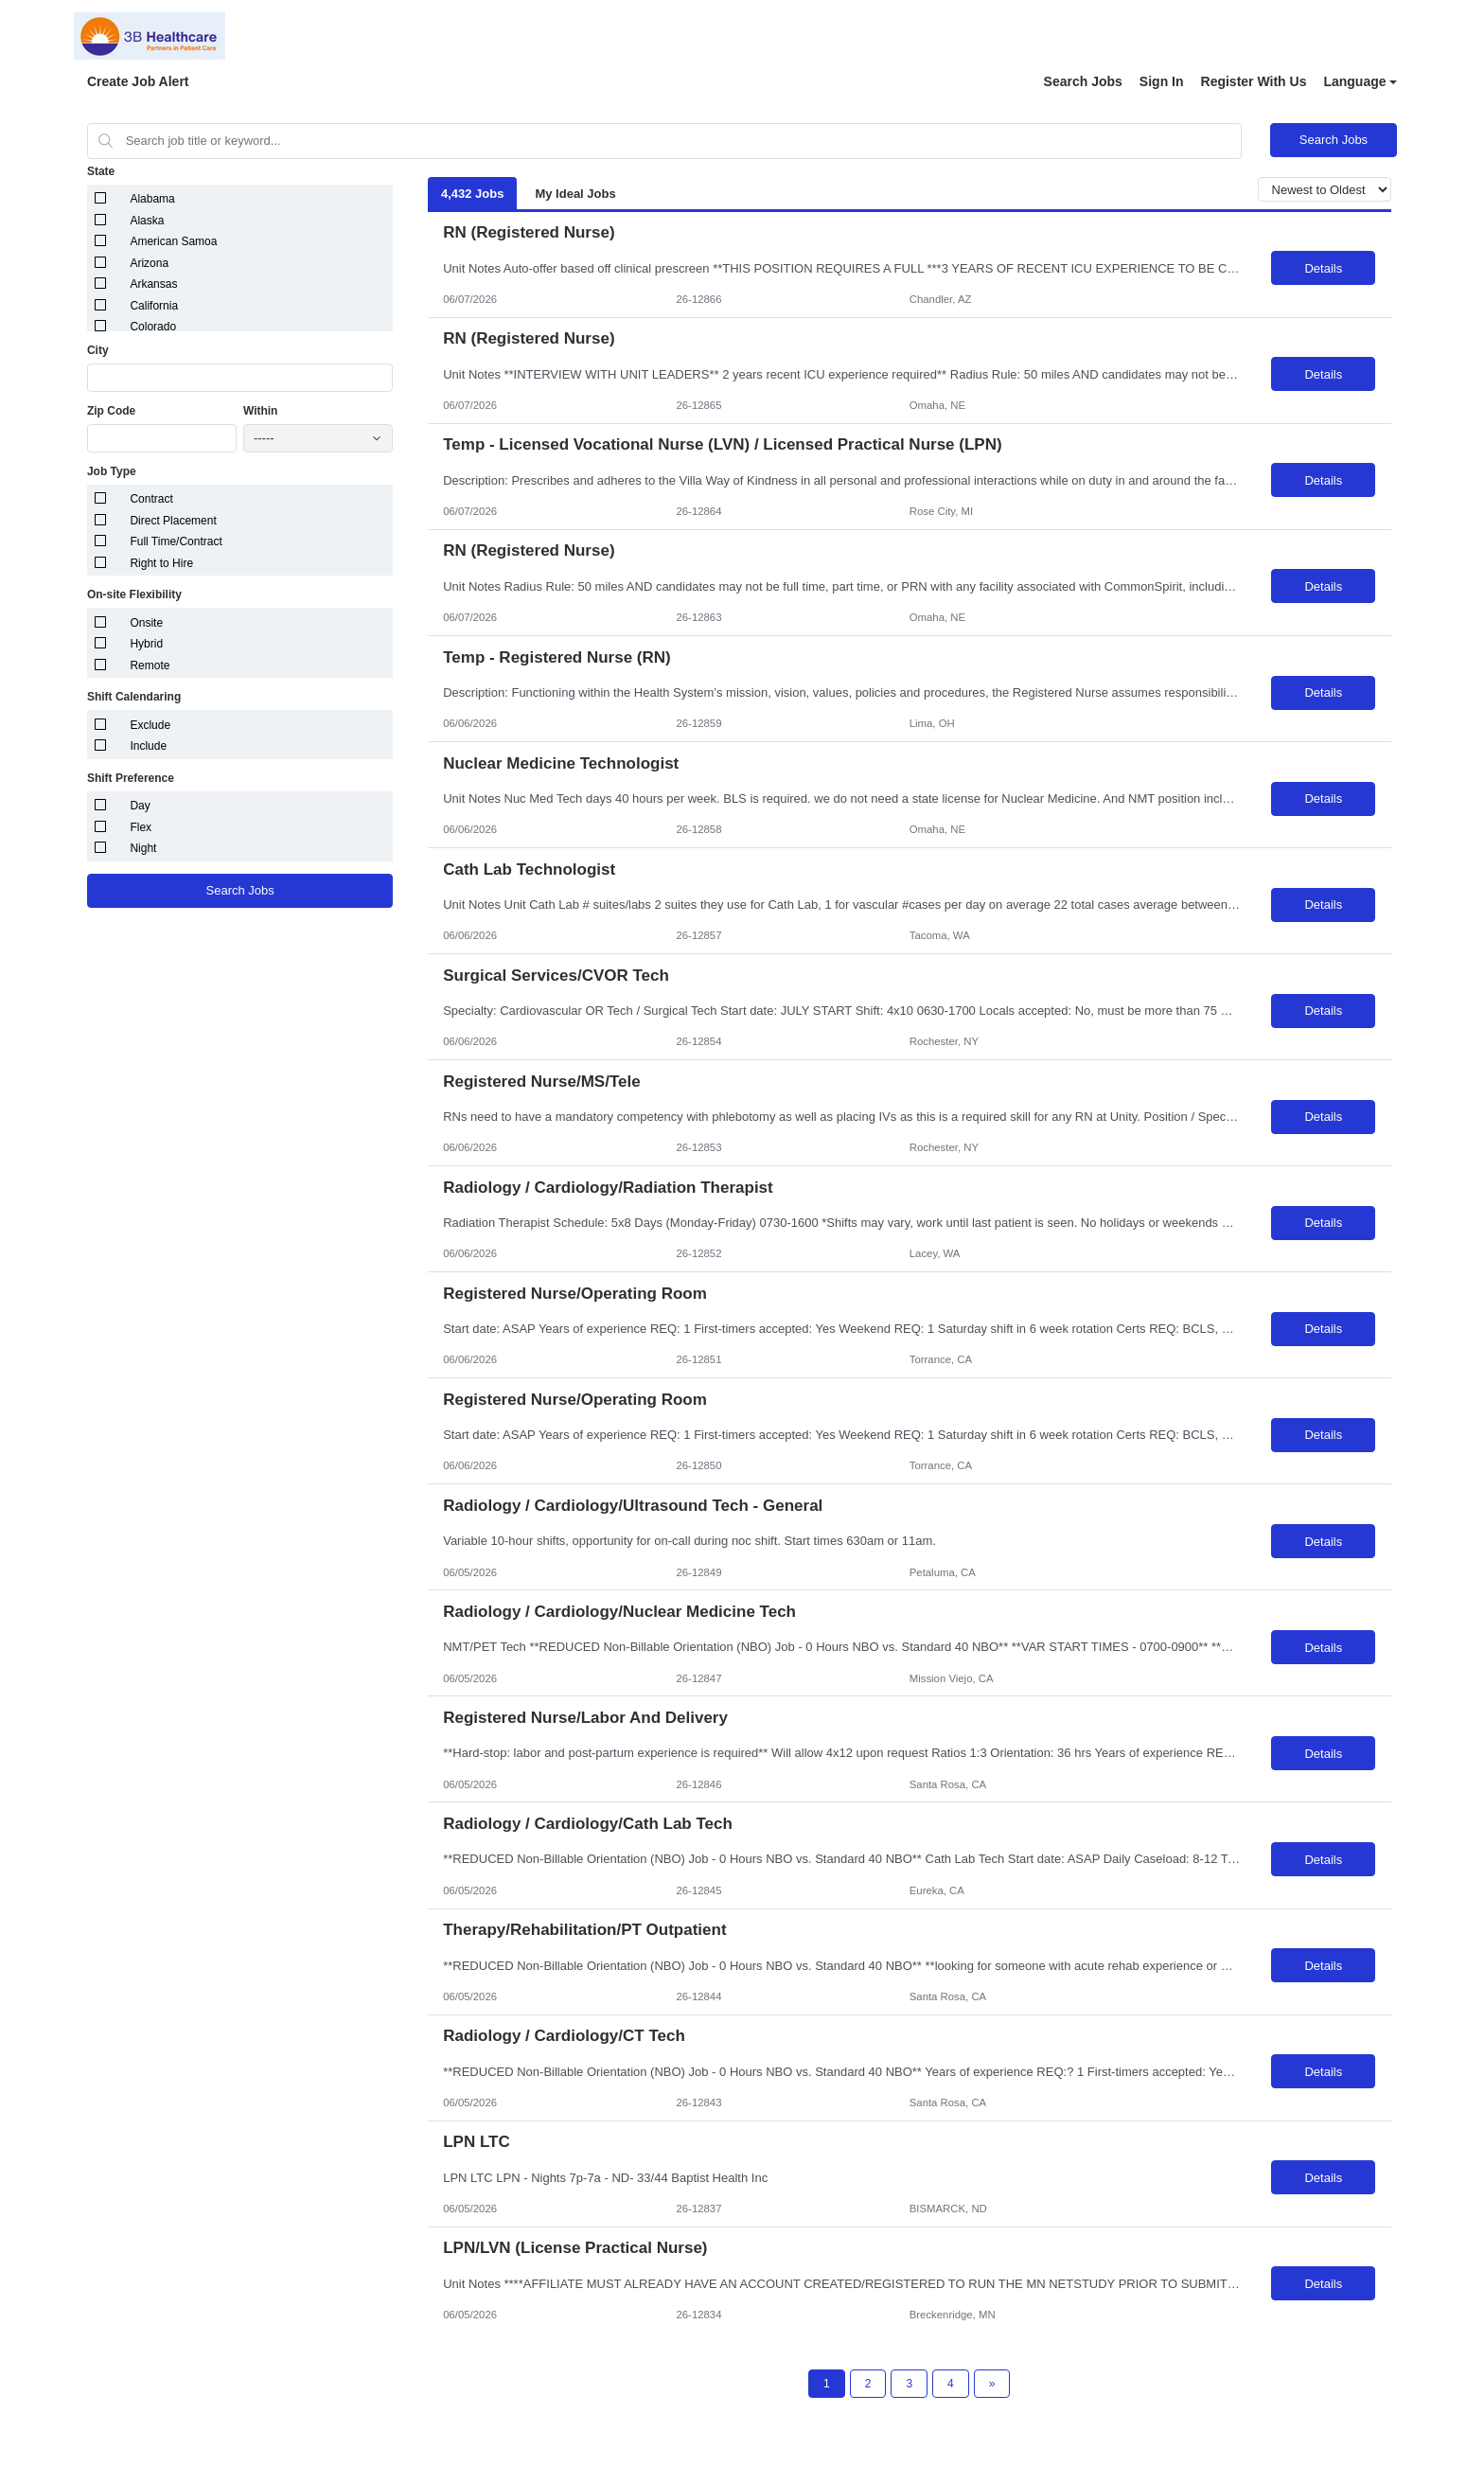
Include (148, 746)
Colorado (153, 326)
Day (140, 805)
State (101, 171)
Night (143, 848)
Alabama (152, 198)
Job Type (111, 471)
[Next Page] (992, 2383)
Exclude (150, 725)
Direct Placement (173, 520)
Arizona (149, 263)
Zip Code (111, 410)
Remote (149, 665)
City (98, 350)
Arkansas (153, 284)
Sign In (1162, 81)
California (154, 305)
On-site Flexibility (134, 594)
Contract (151, 499)
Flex (140, 827)
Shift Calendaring (134, 696)
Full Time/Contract (175, 541)
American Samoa (173, 241)
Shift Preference (130, 778)
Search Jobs (1083, 81)
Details (1323, 268)
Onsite (146, 623)
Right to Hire (161, 563)
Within (260, 410)
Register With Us (1254, 81)
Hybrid (146, 643)
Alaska (147, 220)
